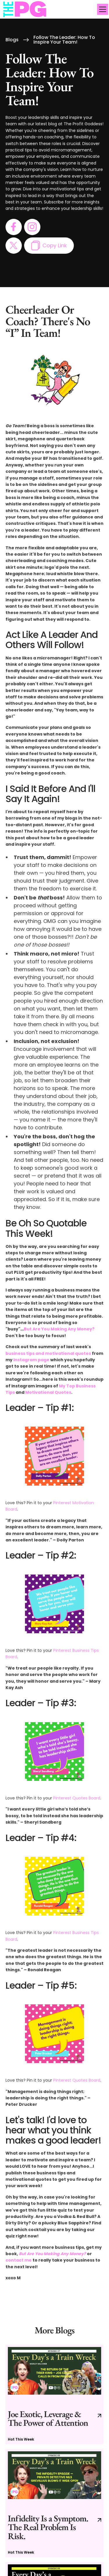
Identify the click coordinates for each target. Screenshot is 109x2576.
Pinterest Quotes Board (76, 1798)
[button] (101, 9)
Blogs (12, 39)
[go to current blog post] (55, 2394)
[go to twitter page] (14, 245)
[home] (25, 9)
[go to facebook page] (14, 227)
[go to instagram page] (32, 227)
